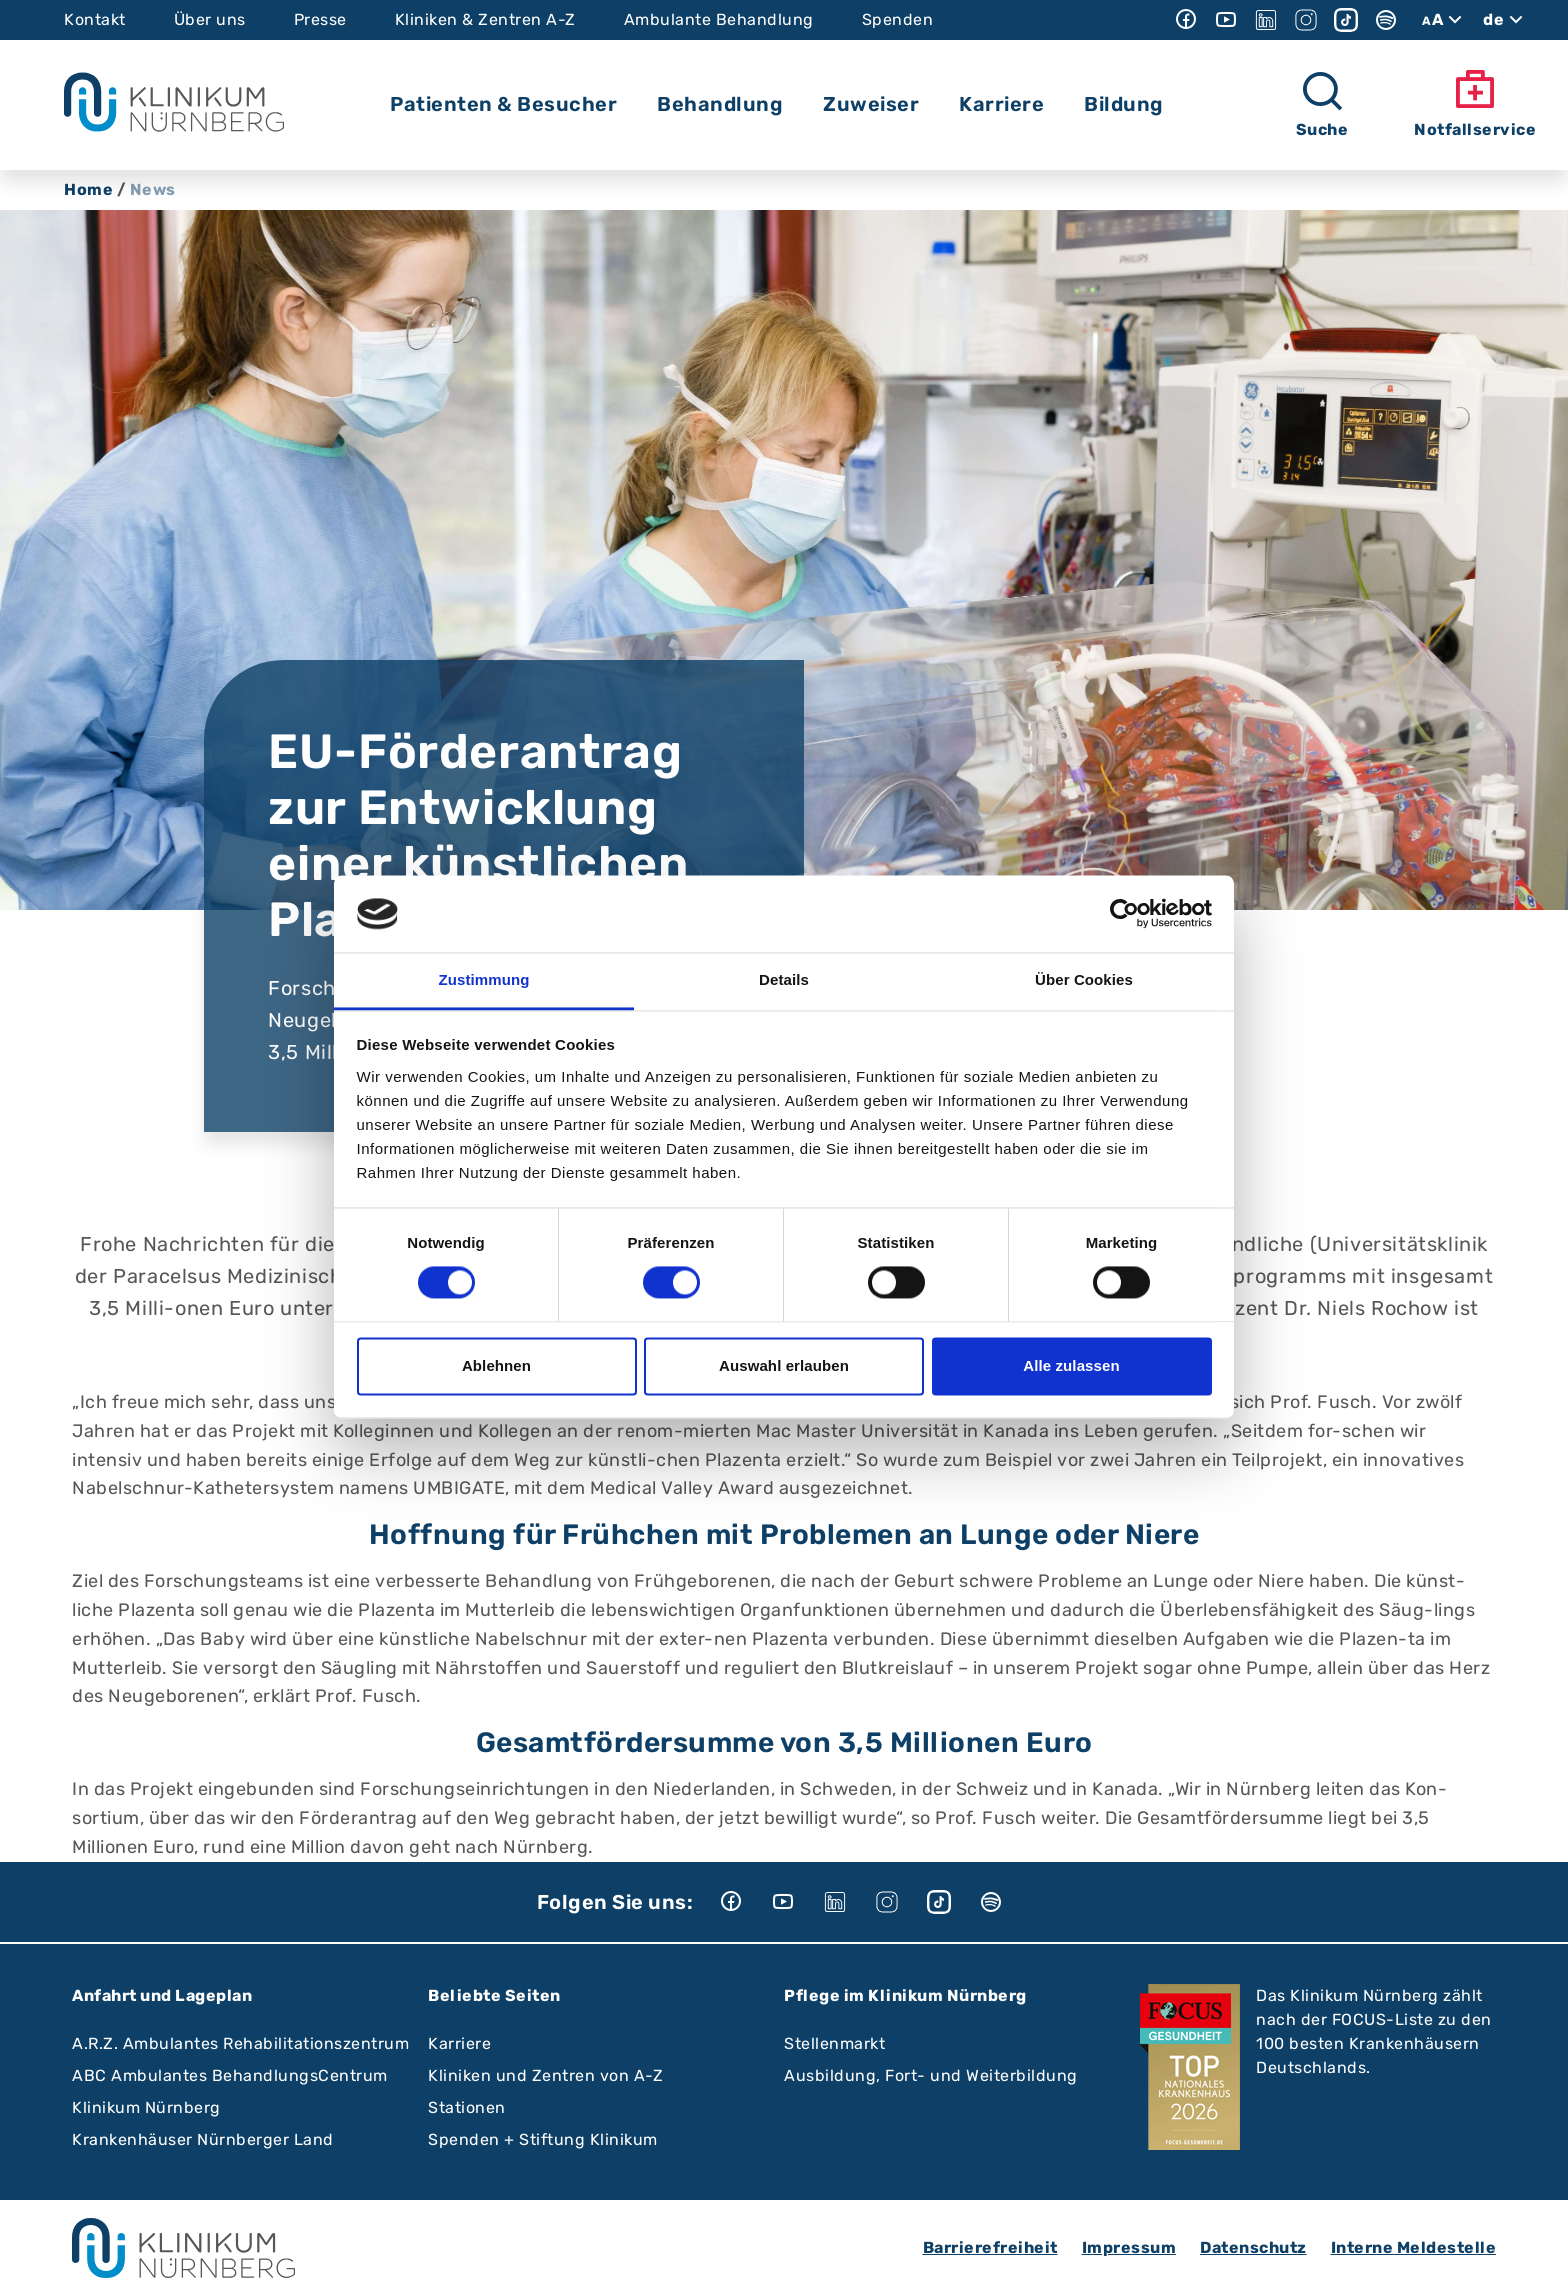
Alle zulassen (1071, 1365)
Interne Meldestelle (1414, 2247)
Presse (320, 19)
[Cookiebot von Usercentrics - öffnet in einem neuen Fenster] (1124, 914)
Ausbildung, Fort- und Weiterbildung (931, 2075)
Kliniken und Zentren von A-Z (545, 2075)
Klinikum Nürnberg (146, 2107)
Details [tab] (784, 979)
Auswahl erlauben (784, 1365)
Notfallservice (1475, 103)
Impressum (1129, 2247)
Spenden (898, 19)
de (1505, 20)
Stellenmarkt (834, 2043)
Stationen (467, 2107)
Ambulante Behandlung (719, 19)
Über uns (210, 19)
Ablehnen (496, 1365)
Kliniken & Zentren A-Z (485, 19)
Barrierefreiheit (990, 2247)
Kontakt (95, 19)
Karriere (459, 2043)
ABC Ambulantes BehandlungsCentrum (230, 2075)
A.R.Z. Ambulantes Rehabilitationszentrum (240, 2043)
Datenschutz (1253, 2247)
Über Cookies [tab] (1084, 979)
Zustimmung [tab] (484, 979)
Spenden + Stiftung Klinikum (543, 2139)
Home (88, 189)
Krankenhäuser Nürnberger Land (203, 2139)
